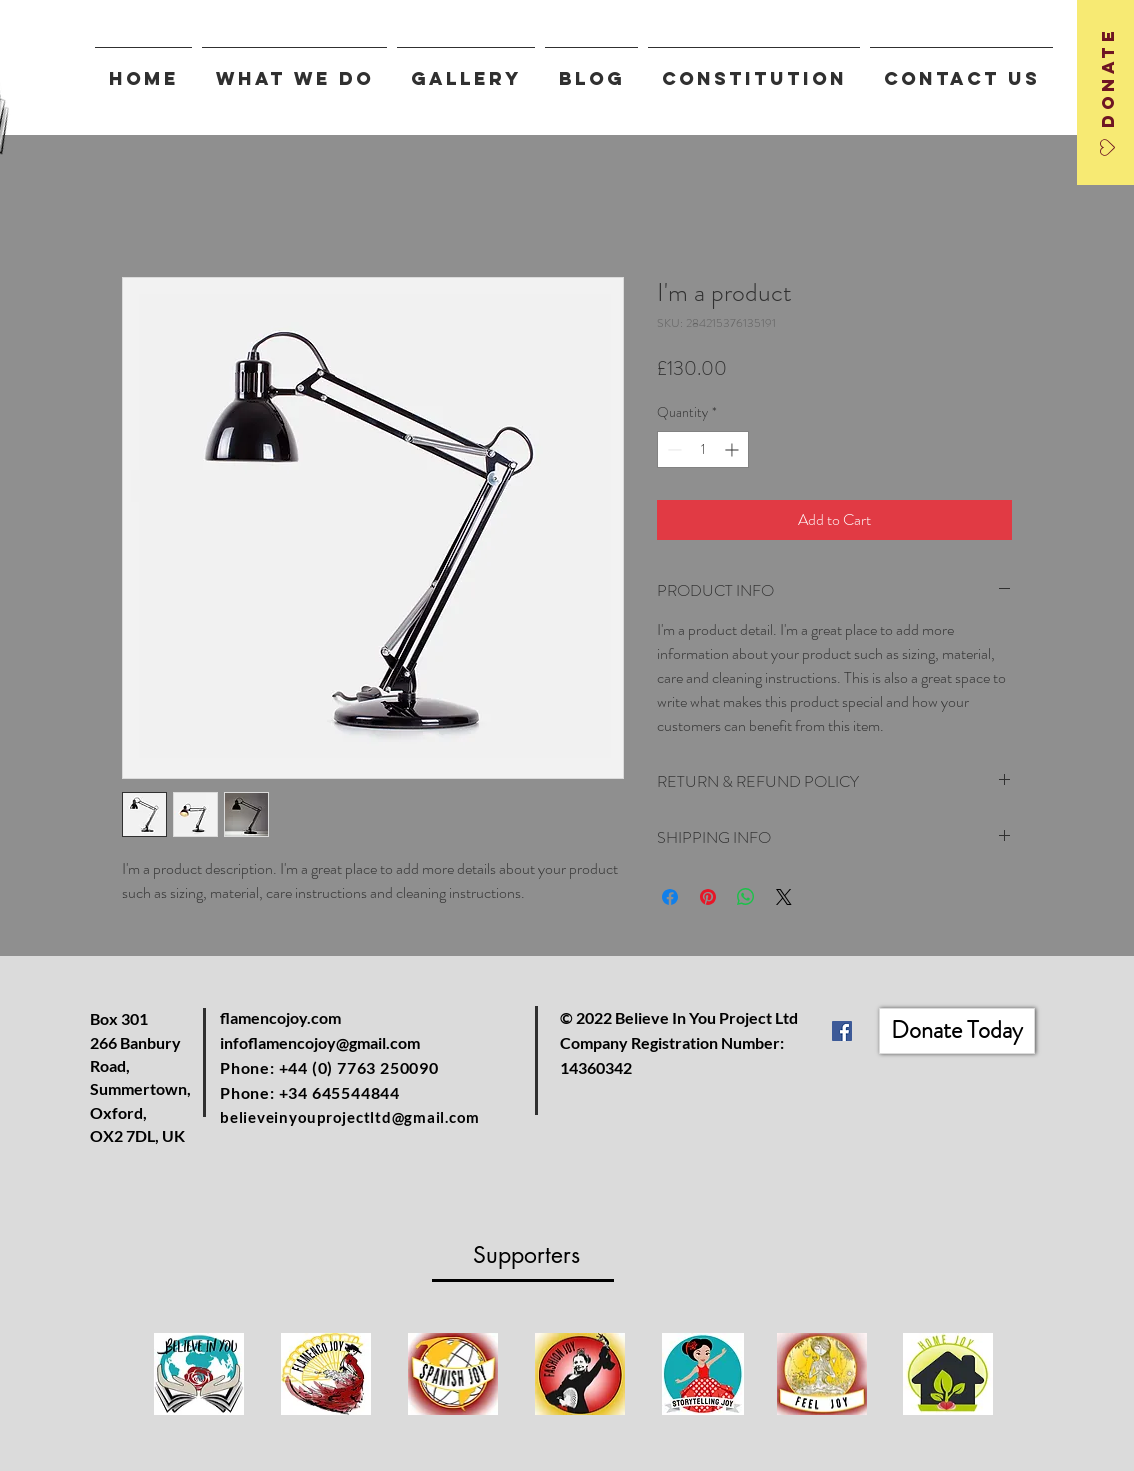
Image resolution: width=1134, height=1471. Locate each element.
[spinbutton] (703, 449)
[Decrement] (672, 449)
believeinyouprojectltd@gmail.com (350, 1117)
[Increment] (733, 449)
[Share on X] (784, 897)
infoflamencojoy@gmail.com (320, 1042)
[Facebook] (842, 1031)
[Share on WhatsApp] (746, 897)
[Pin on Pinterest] (708, 897)
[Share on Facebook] (670, 897)
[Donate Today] (957, 1031)
